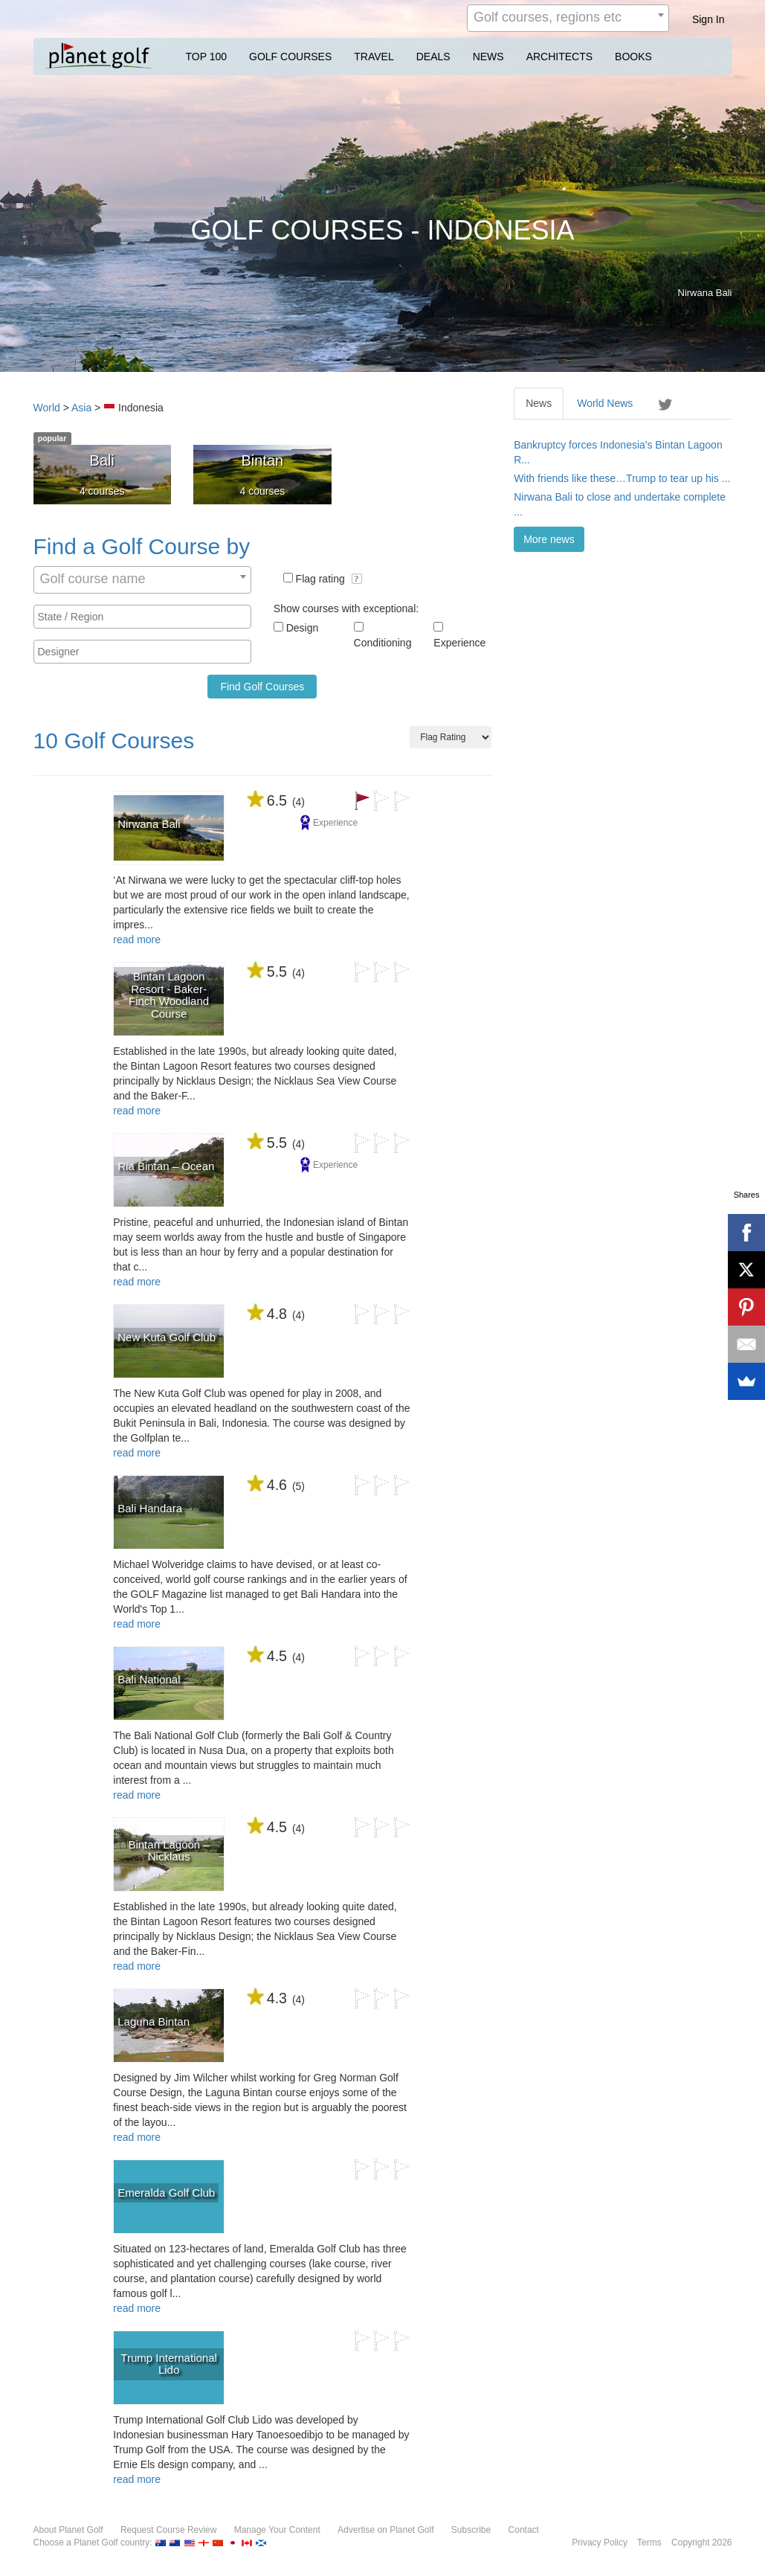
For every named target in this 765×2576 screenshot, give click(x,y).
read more (137, 939)
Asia (81, 408)
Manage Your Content (277, 2530)
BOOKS (633, 56)
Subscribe (471, 2530)
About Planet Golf (68, 2530)
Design (302, 628)
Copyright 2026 (701, 2542)
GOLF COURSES (290, 56)
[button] (357, 579)
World (46, 408)
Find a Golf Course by (142, 546)
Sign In (708, 19)
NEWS (488, 56)
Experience (459, 643)
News (539, 403)
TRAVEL (373, 56)
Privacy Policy (599, 2542)
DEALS (433, 56)
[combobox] (568, 18)
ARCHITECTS (559, 56)
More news (548, 539)
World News (605, 403)
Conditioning (383, 643)
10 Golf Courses (114, 740)
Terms (649, 2542)
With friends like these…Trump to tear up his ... (622, 478)
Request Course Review (168, 2530)
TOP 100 (206, 56)
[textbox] (146, 616)
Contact (524, 2530)
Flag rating (329, 579)
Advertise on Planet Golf (385, 2530)
